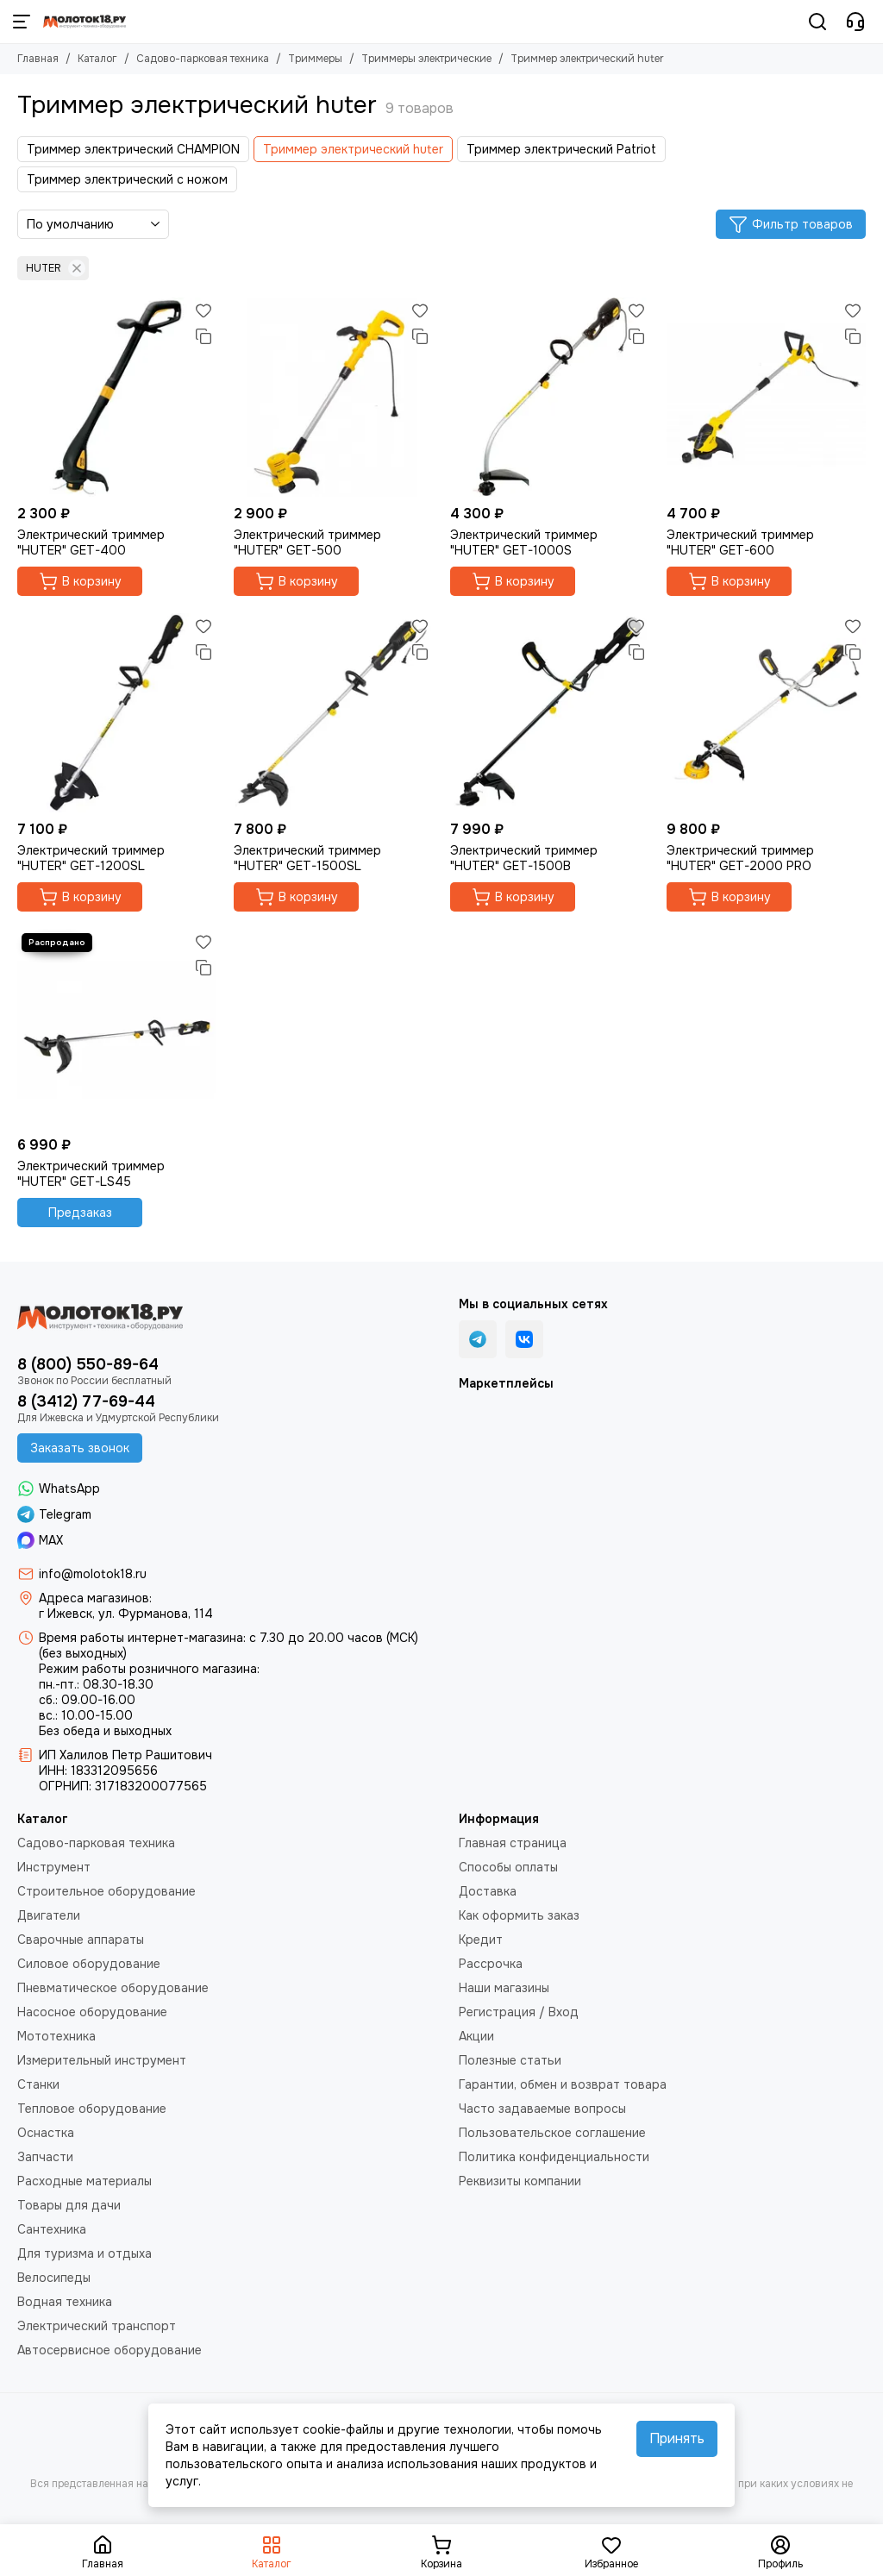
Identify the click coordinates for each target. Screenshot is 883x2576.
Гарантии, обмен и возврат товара (563, 2084)
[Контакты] (855, 21)
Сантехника (51, 2229)
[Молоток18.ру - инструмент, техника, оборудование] (84, 21)
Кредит (481, 1939)
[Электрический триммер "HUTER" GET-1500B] (549, 712)
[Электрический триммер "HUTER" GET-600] (766, 397)
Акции (476, 2036)
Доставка (488, 1891)
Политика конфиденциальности (554, 2157)
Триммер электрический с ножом (127, 179)
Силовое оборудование (88, 1963)
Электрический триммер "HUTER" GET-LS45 (91, 1173)
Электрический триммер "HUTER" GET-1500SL (307, 858)
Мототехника (56, 2036)
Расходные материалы (84, 2181)
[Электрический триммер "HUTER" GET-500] (333, 397)
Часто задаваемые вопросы (542, 2108)
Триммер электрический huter (353, 149)
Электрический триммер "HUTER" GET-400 (91, 542)
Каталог (97, 59)
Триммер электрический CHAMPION (133, 149)
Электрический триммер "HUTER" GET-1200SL (91, 858)
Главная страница (513, 1843)
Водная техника (64, 2302)
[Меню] (21, 21)
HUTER (55, 268)
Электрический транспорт (96, 2326)
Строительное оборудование (106, 1891)
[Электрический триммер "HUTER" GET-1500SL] (333, 712)
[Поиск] (817, 21)
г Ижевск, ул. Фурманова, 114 (126, 1613)
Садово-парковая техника (202, 59)
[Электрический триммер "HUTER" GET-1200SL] (116, 712)
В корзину (80, 581)
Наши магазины (504, 1988)
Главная (38, 59)
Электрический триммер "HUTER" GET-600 (740, 542)
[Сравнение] (203, 336)
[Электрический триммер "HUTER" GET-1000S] (549, 397)
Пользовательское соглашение (552, 2132)
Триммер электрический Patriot (561, 149)
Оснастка (45, 2132)
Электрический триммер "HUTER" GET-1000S (524, 542)
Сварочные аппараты (80, 1939)
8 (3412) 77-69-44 (86, 1401)
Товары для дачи (69, 2205)
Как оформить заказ (519, 1915)
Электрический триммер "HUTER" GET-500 (307, 542)
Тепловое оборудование (91, 2108)
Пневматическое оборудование (113, 1988)
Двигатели (48, 1915)
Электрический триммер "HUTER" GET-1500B (524, 858)
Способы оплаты (508, 1867)
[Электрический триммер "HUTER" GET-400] (116, 397)
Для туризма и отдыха (84, 2253)
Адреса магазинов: (95, 1598)
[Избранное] (203, 310)
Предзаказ (80, 1212)
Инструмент (54, 1867)
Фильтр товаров (791, 224)
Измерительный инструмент (101, 2060)
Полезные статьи (510, 2060)
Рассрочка (491, 1963)
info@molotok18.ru (93, 1574)
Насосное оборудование (92, 2012)
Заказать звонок (79, 1448)
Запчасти (45, 2157)
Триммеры (315, 59)
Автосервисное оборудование (109, 2350)
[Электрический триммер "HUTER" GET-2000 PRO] (766, 712)
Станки (38, 2084)
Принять (677, 2438)
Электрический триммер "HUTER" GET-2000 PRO (740, 858)
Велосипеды (54, 2277)
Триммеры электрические (426, 59)
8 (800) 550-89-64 (88, 1364)
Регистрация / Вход (519, 2012)
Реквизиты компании (520, 2181)
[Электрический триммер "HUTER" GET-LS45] (116, 1028)
